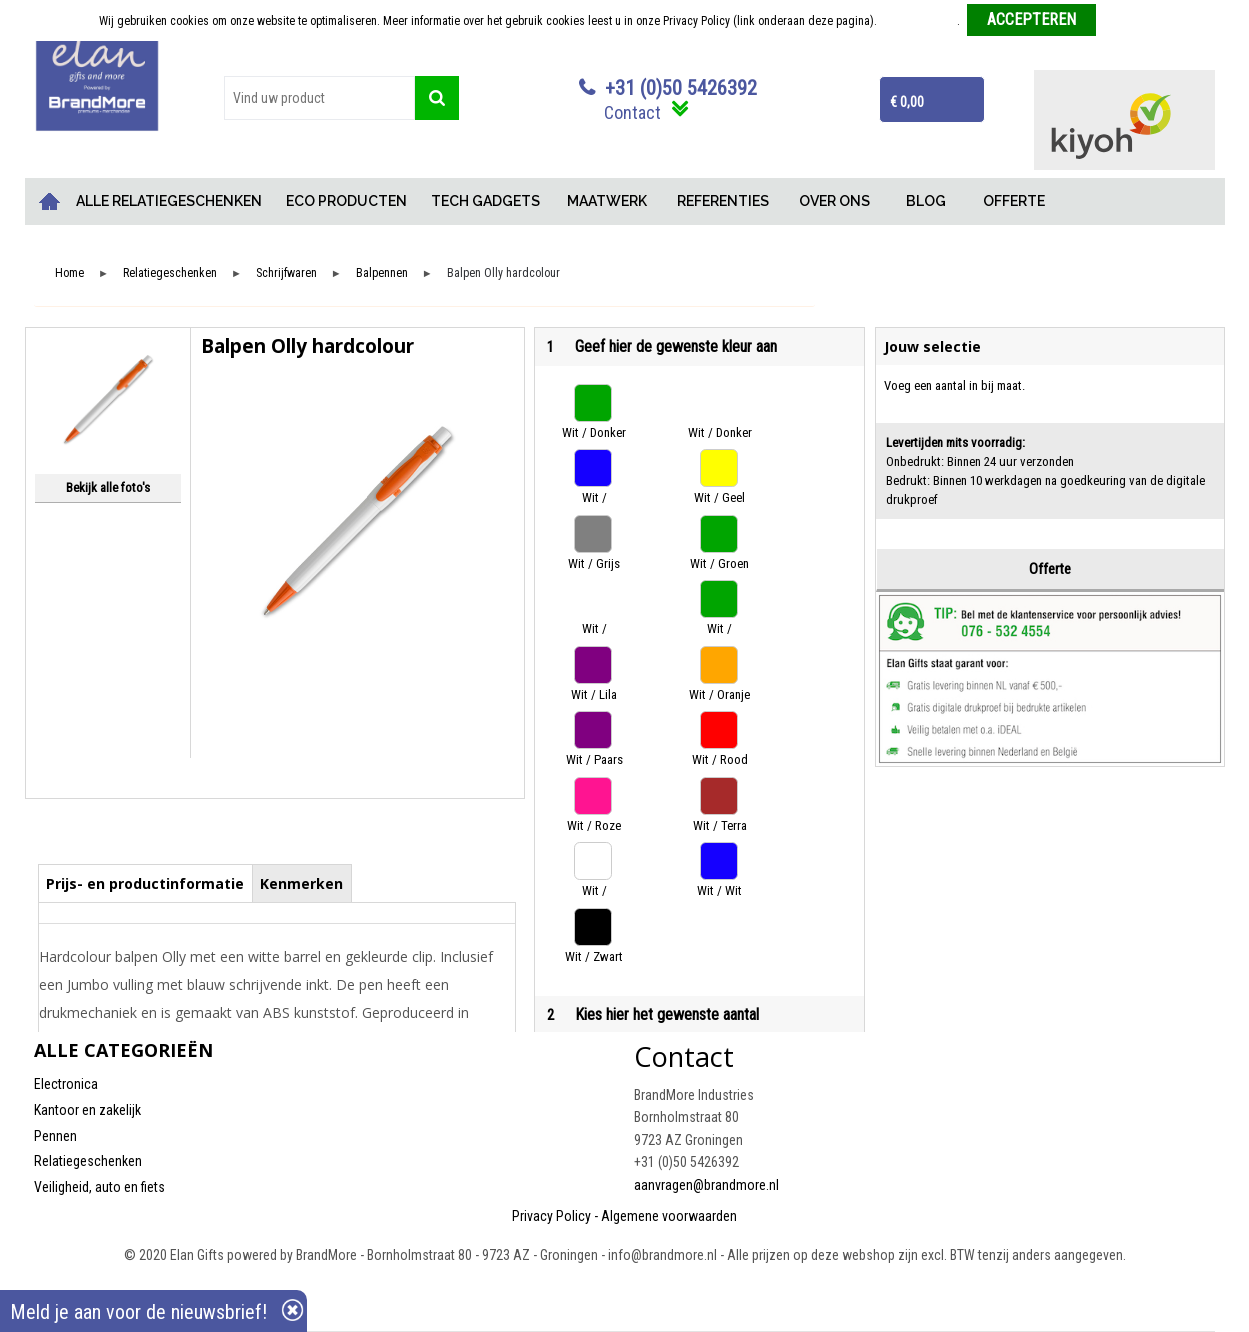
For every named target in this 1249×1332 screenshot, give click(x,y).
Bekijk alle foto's (108, 487)
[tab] (145, 883)
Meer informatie (918, 21)
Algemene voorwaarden (669, 1216)
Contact (632, 112)
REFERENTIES (723, 201)
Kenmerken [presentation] (301, 883)
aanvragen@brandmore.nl (706, 1185)
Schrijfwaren (286, 273)
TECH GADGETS (485, 201)
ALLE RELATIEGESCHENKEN (169, 201)
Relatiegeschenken (170, 273)
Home (49, 201)
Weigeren (1126, 21)
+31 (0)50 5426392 (681, 88)
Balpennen (382, 273)
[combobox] (320, 98)
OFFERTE (1014, 201)
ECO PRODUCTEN (346, 201)
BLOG (926, 201)
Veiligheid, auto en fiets (99, 1187)
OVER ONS (834, 201)
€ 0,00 (907, 102)
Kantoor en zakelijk (87, 1110)
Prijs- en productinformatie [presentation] (145, 883)
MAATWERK (607, 201)
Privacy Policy (551, 1216)
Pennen (55, 1136)
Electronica (66, 1084)
